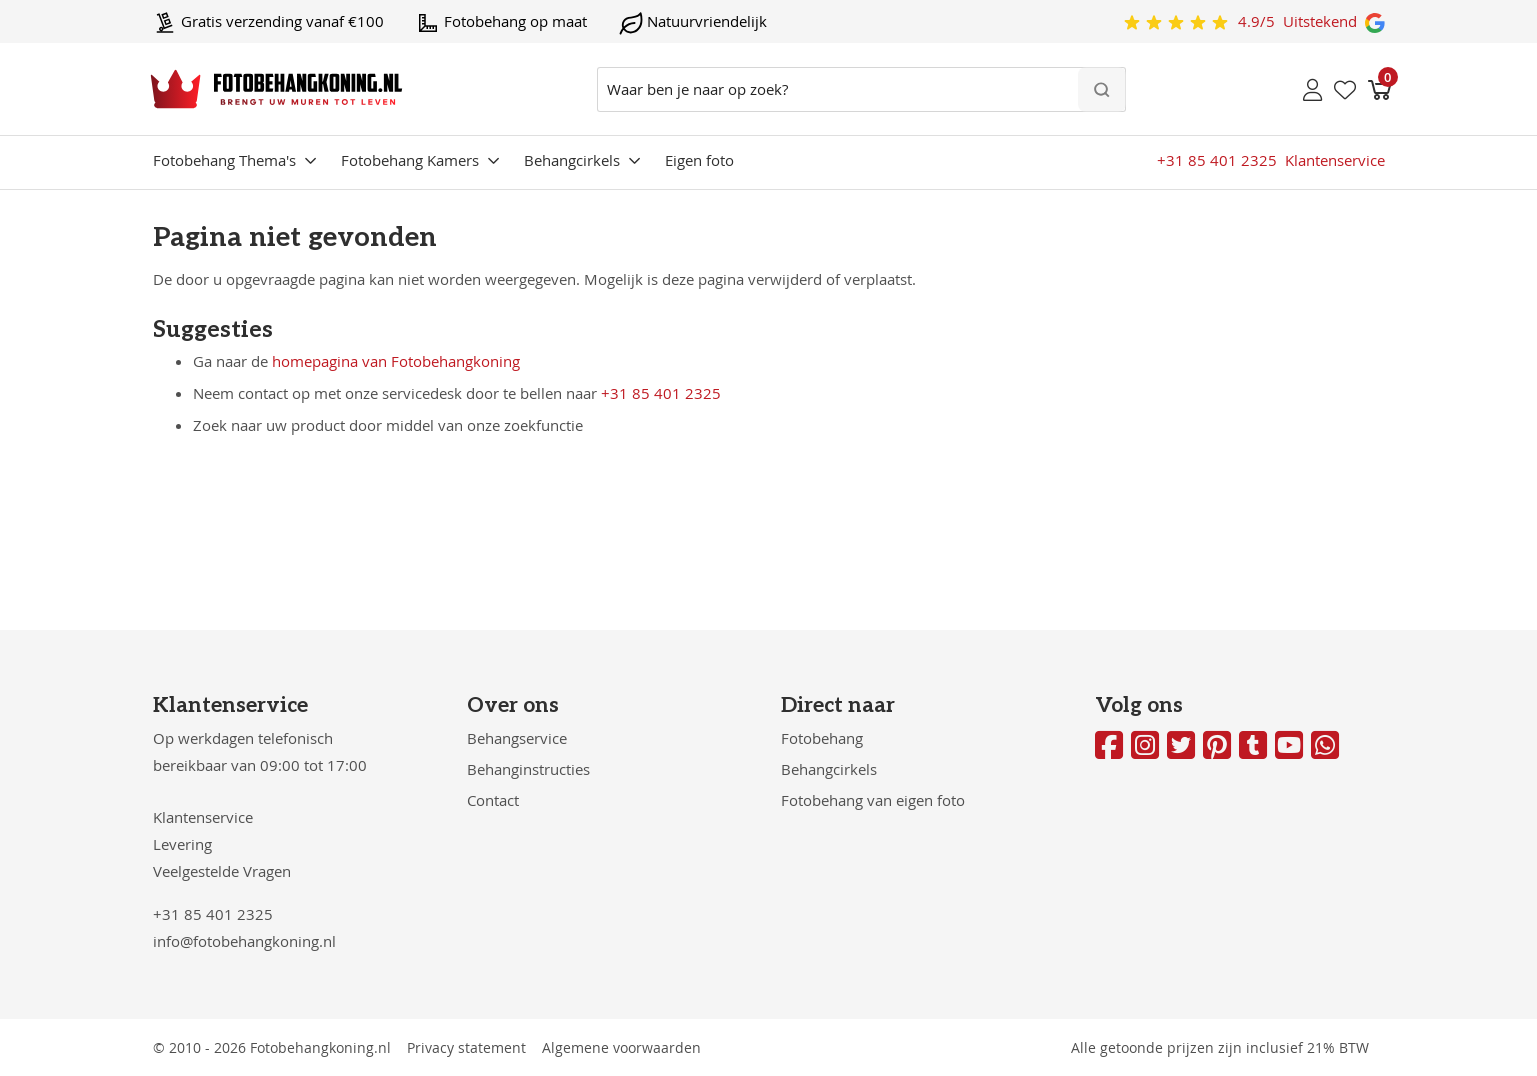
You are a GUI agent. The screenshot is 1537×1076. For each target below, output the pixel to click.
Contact (493, 800)
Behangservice (517, 738)
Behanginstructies (528, 769)
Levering (182, 844)
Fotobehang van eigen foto (873, 800)
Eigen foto (699, 160)
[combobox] (861, 89)
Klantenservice (203, 817)
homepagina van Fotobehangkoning (396, 361)
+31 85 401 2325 (661, 393)
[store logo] (276, 89)
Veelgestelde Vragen (222, 871)
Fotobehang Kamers (410, 160)
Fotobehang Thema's (224, 160)
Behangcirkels (572, 160)
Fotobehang (822, 738)
